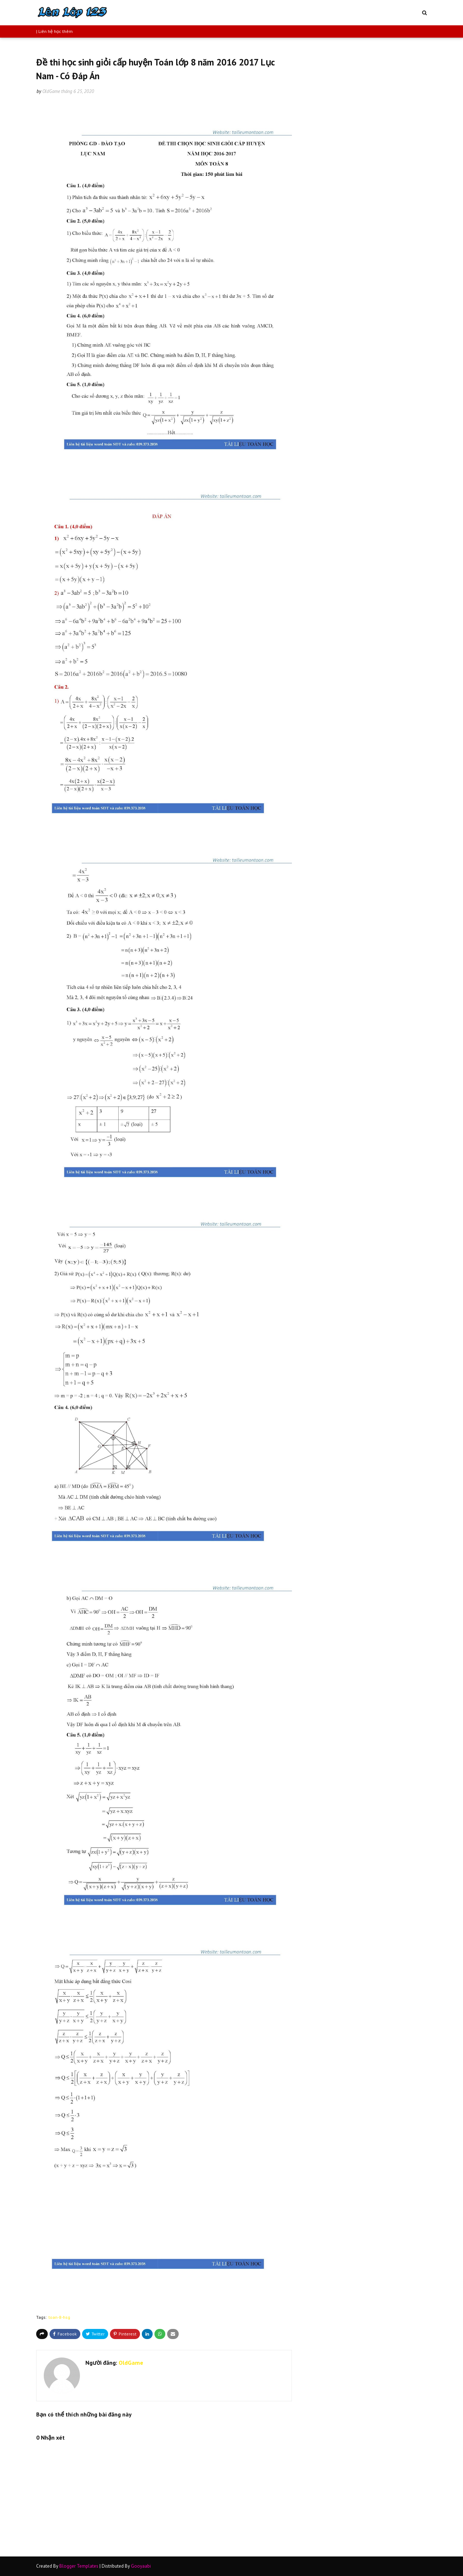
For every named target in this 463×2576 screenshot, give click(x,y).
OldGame (51, 91)
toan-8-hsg (59, 2317)
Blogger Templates (78, 2566)
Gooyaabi (141, 2566)
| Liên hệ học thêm (54, 31)
